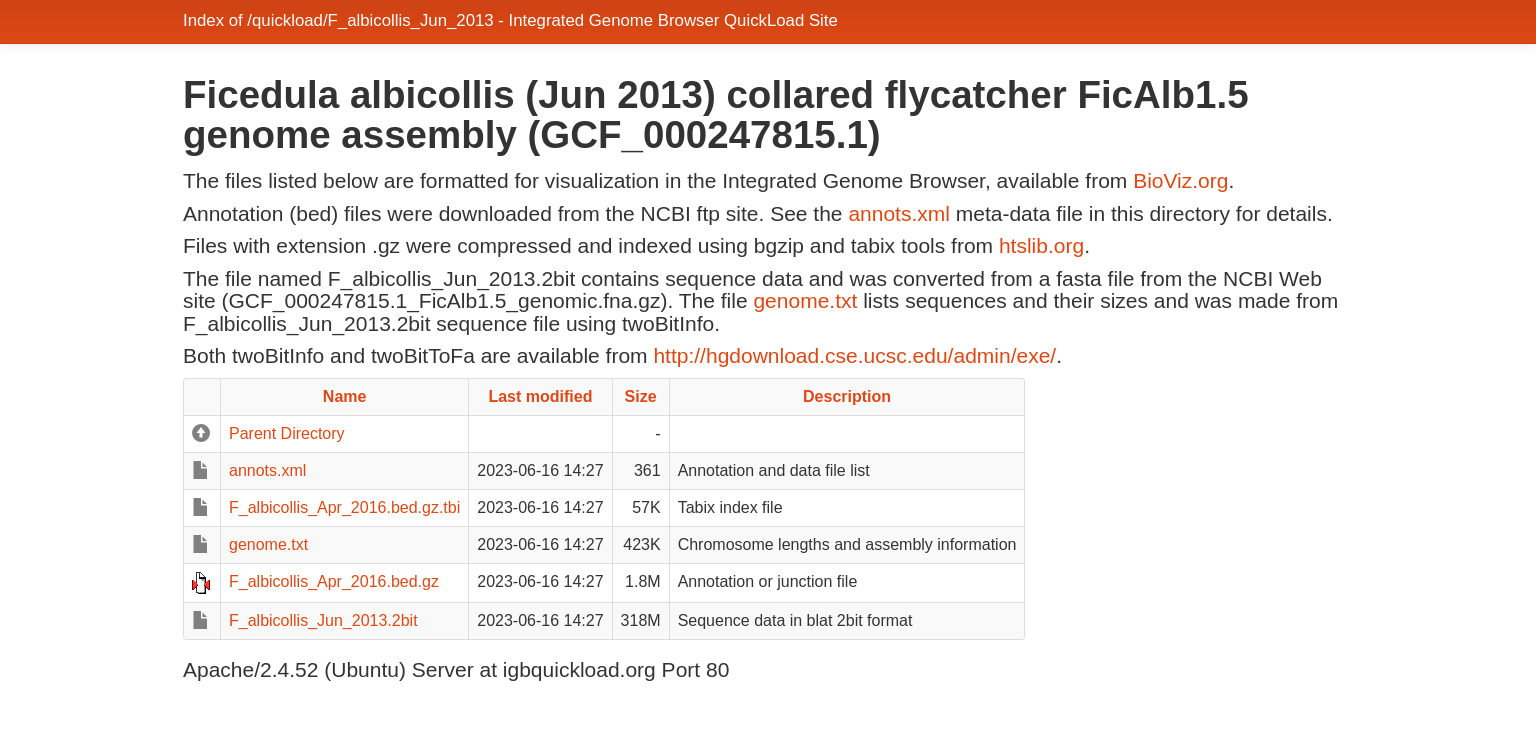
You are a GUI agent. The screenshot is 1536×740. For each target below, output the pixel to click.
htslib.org (1041, 245)
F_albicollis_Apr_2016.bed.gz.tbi (344, 507)
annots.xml (899, 213)
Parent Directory (287, 433)
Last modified (540, 396)
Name (345, 396)
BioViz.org (1180, 180)
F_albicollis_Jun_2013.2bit (323, 620)
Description (847, 396)
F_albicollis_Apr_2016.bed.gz (334, 581)
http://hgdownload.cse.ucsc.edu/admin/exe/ (854, 355)
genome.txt (805, 300)
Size (641, 396)
